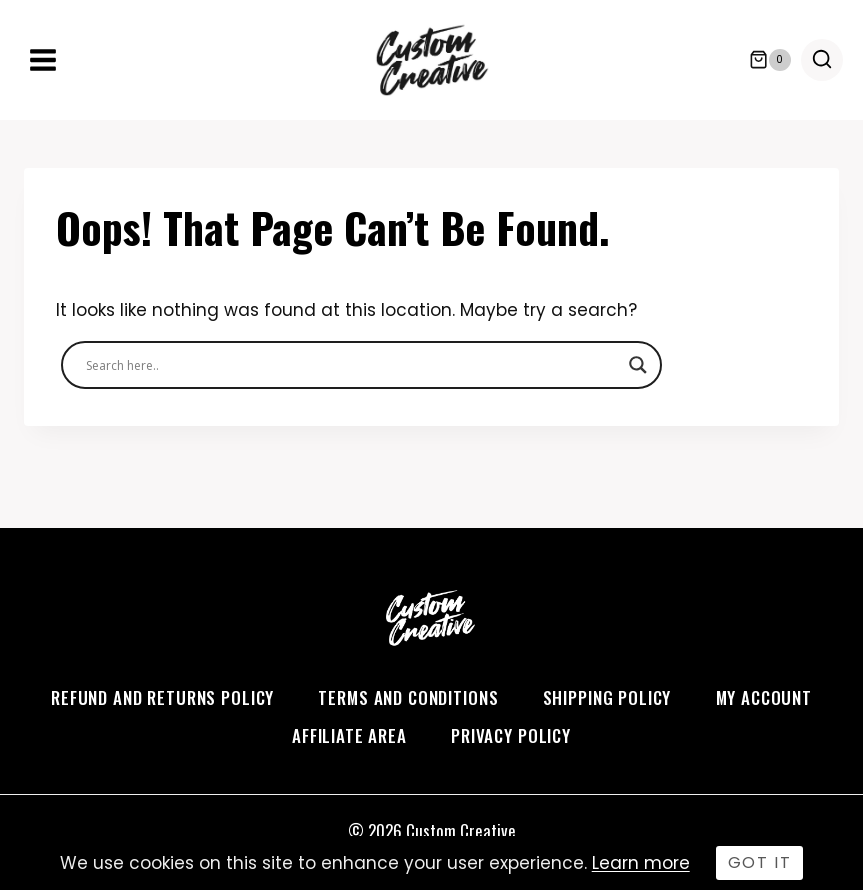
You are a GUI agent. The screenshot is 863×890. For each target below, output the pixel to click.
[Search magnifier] (638, 365)
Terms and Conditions (408, 697)
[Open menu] (43, 59)
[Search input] (352, 365)
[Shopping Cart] (770, 60)
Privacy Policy (511, 735)
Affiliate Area (349, 735)
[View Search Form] (822, 60)
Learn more (641, 863)
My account (764, 697)
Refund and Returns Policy (162, 697)
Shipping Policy (607, 697)
